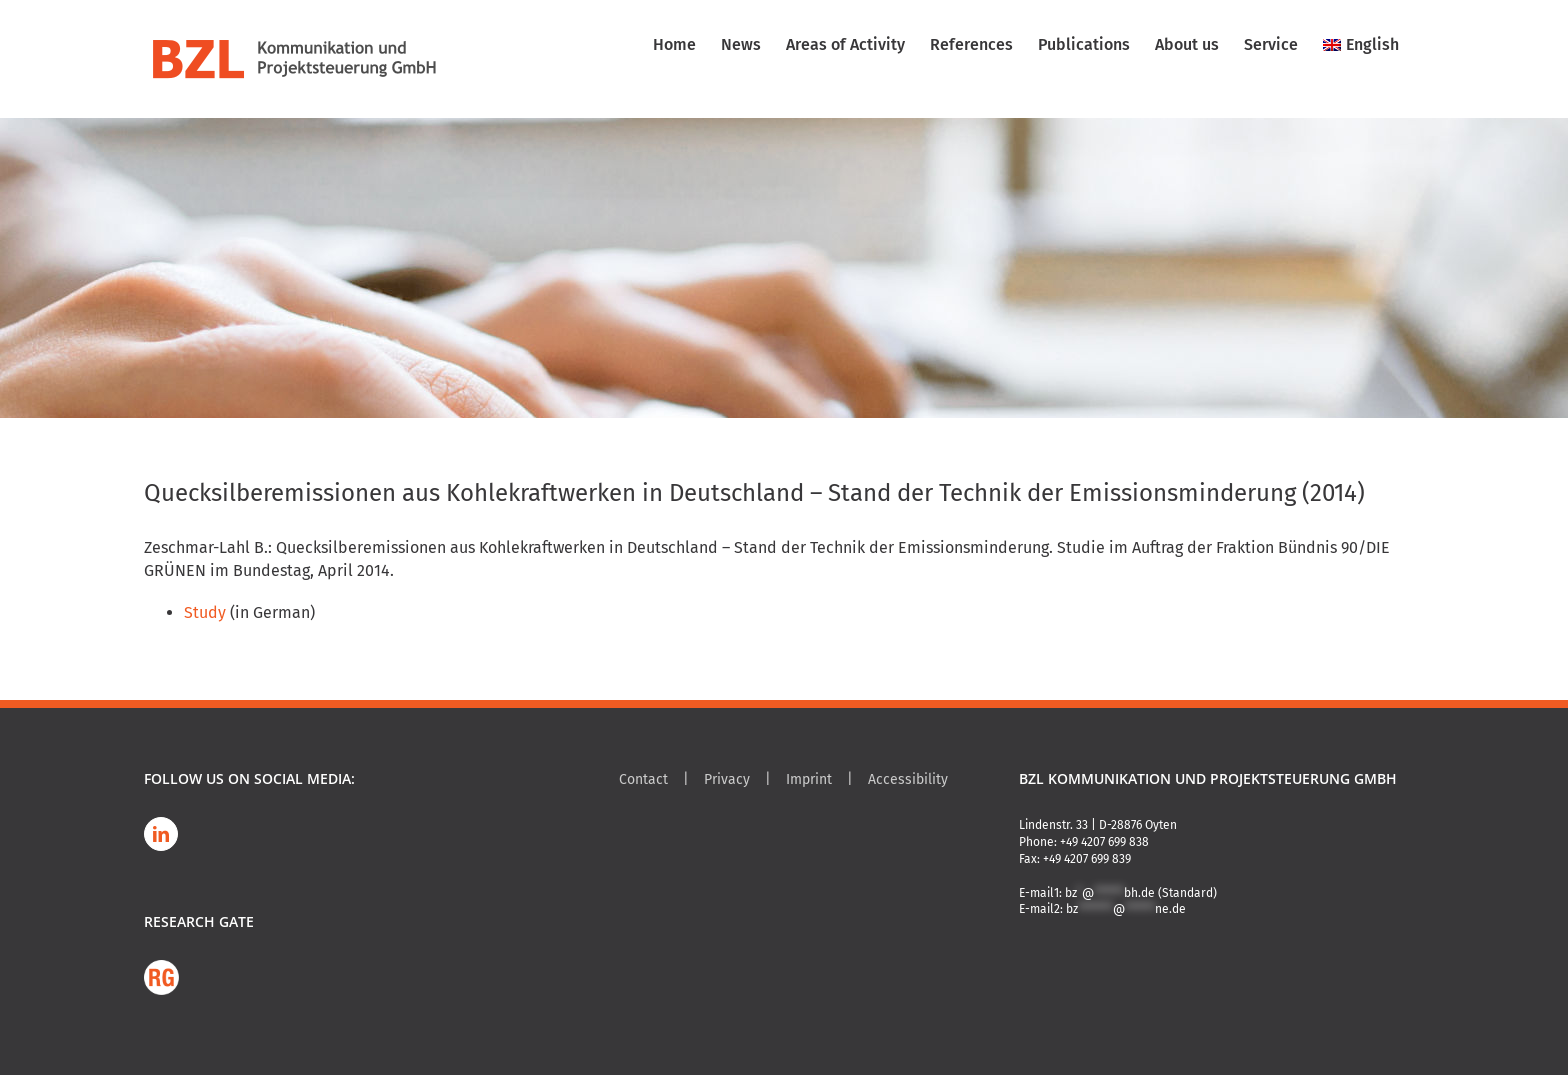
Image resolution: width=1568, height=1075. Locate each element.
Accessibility (908, 779)
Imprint (809, 779)
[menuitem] (1361, 45)
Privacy (727, 779)
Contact (643, 779)
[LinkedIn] (161, 834)
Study (205, 612)
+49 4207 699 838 (1104, 842)
